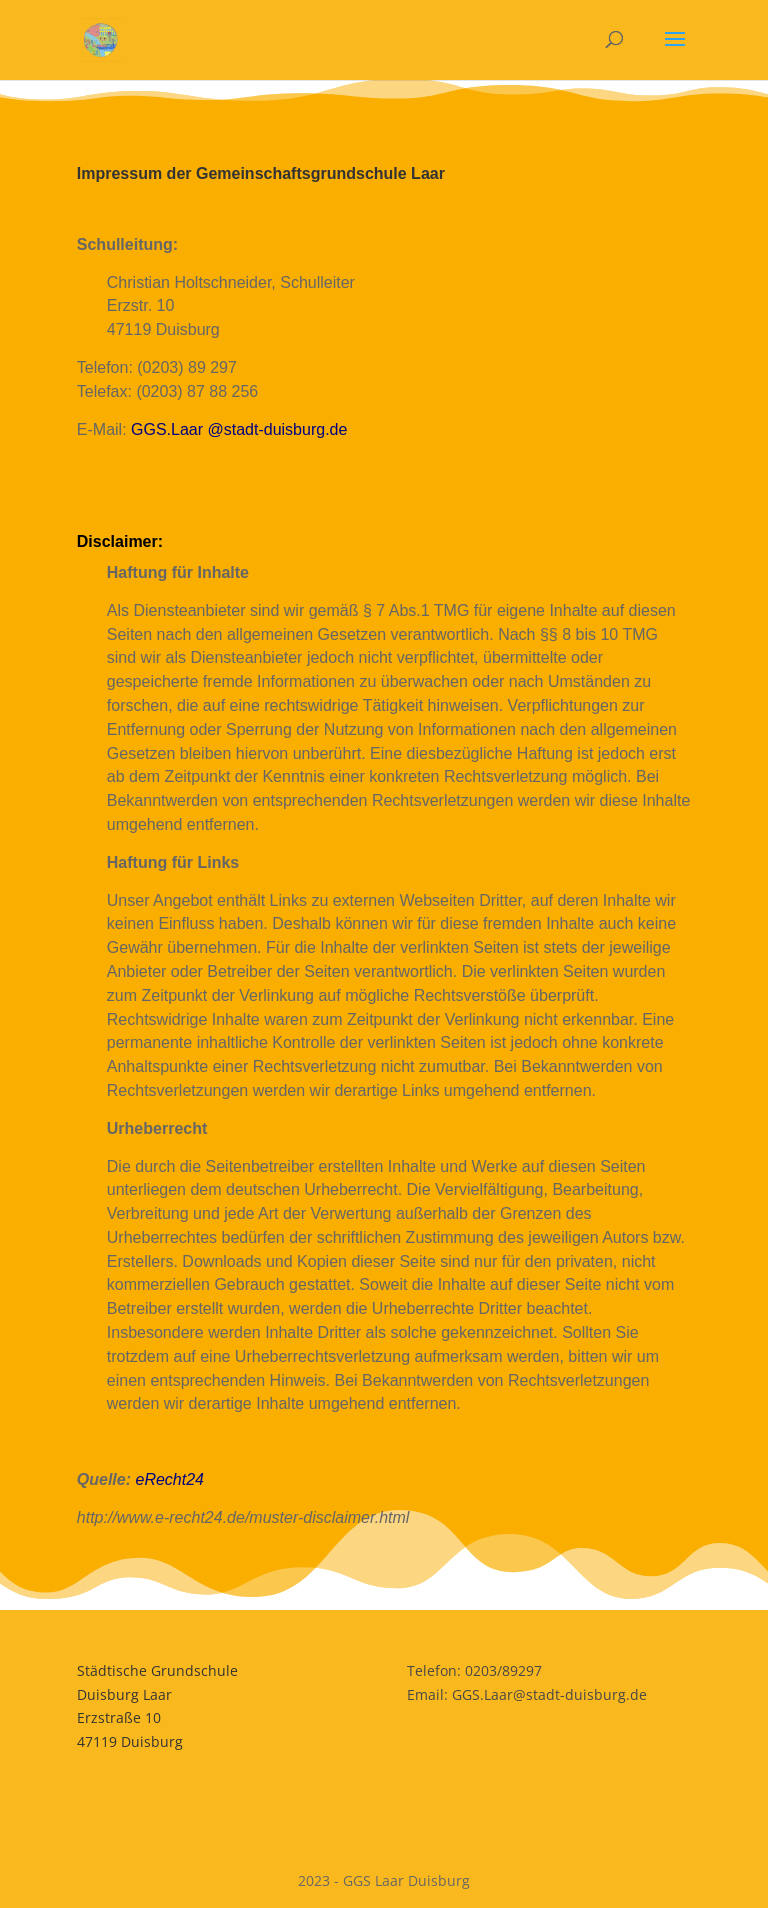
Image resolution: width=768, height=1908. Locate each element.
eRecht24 (169, 1479)
